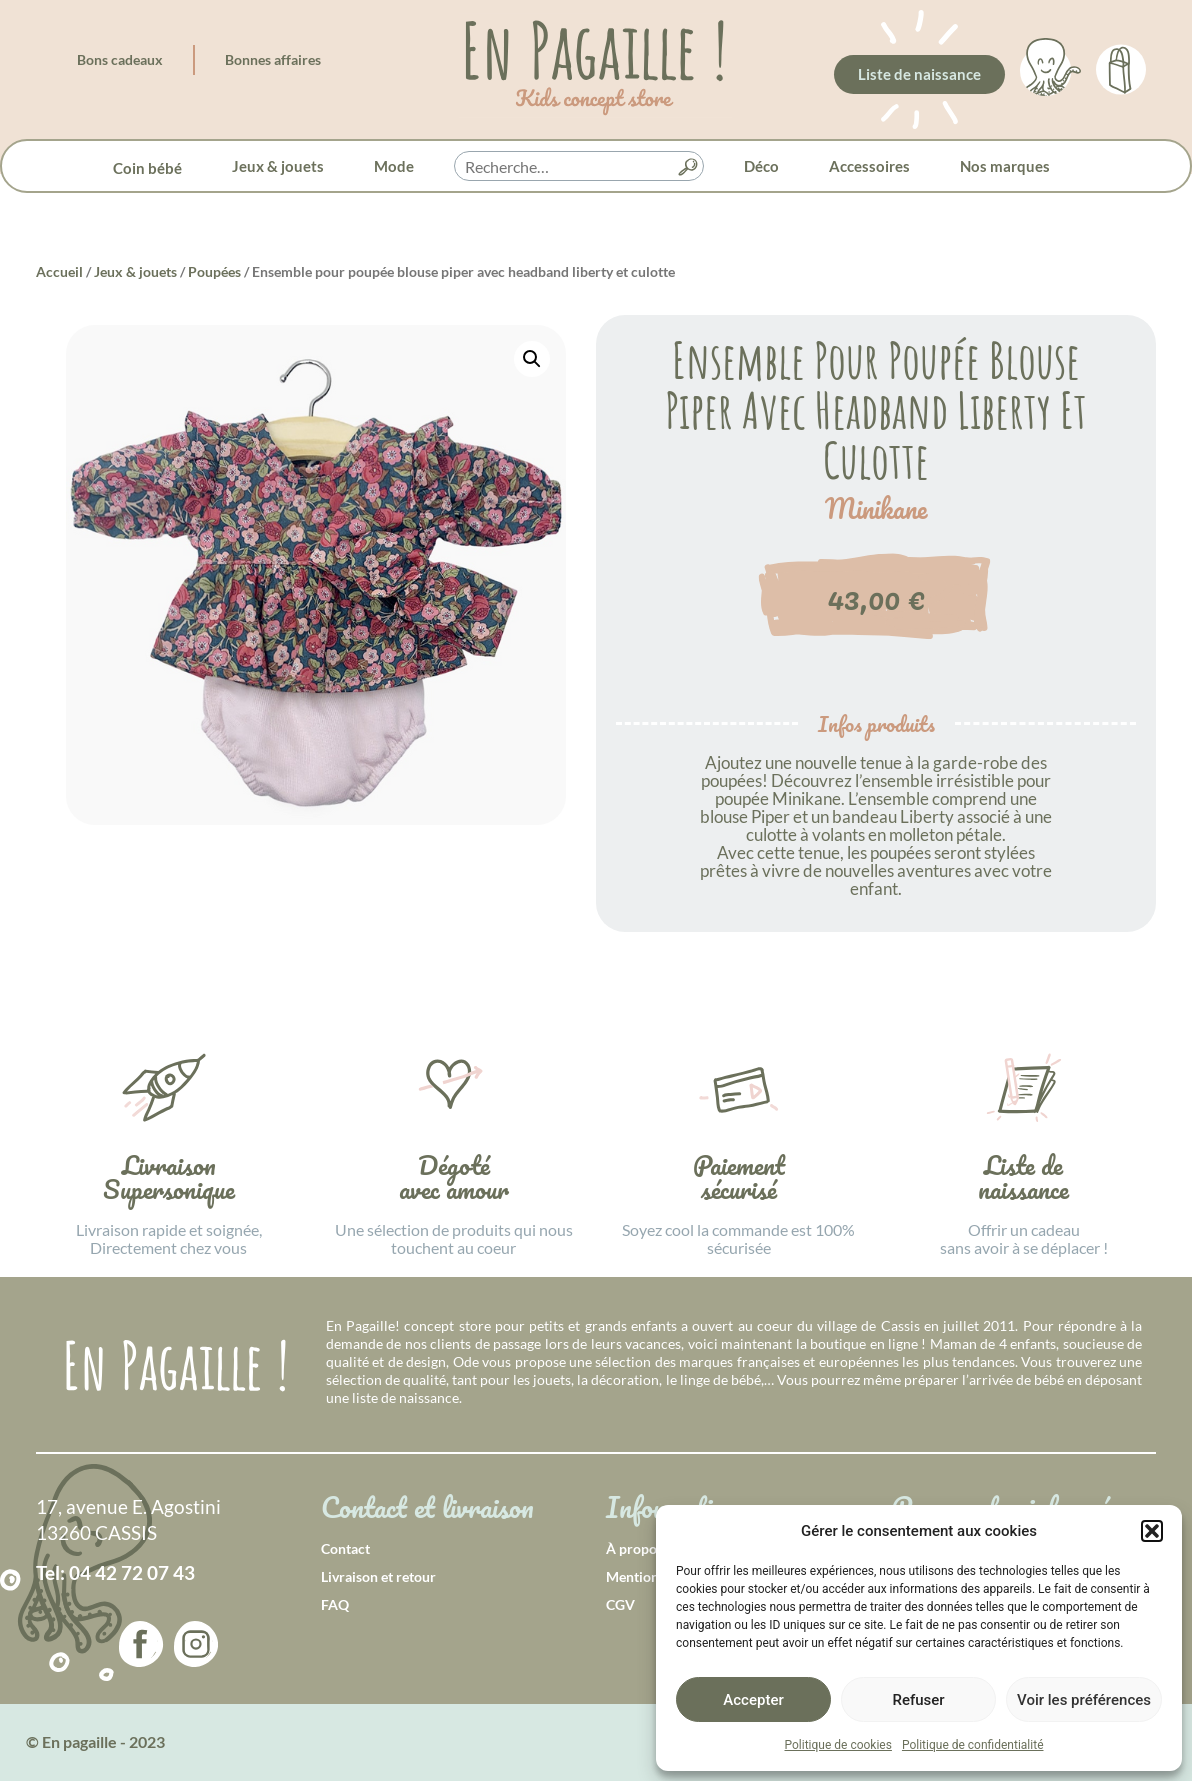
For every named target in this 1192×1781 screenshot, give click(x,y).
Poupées (214, 271)
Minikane (876, 509)
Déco (761, 166)
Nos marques (1005, 166)
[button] (1152, 1531)
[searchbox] (579, 167)
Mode (394, 166)
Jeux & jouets (278, 166)
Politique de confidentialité (973, 1745)
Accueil (59, 271)
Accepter (753, 1700)
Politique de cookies (838, 1745)
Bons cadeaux (120, 59)
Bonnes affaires (273, 59)
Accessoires (869, 166)
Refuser (918, 1700)
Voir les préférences (1084, 1700)
